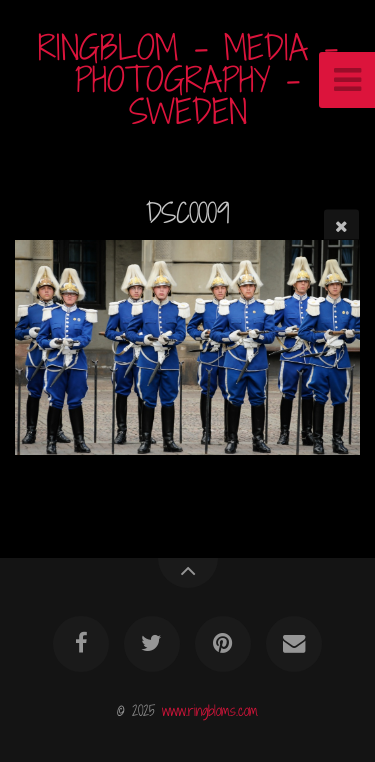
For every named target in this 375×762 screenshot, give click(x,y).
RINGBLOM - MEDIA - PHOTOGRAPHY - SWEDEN (188, 79)
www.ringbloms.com (210, 710)
